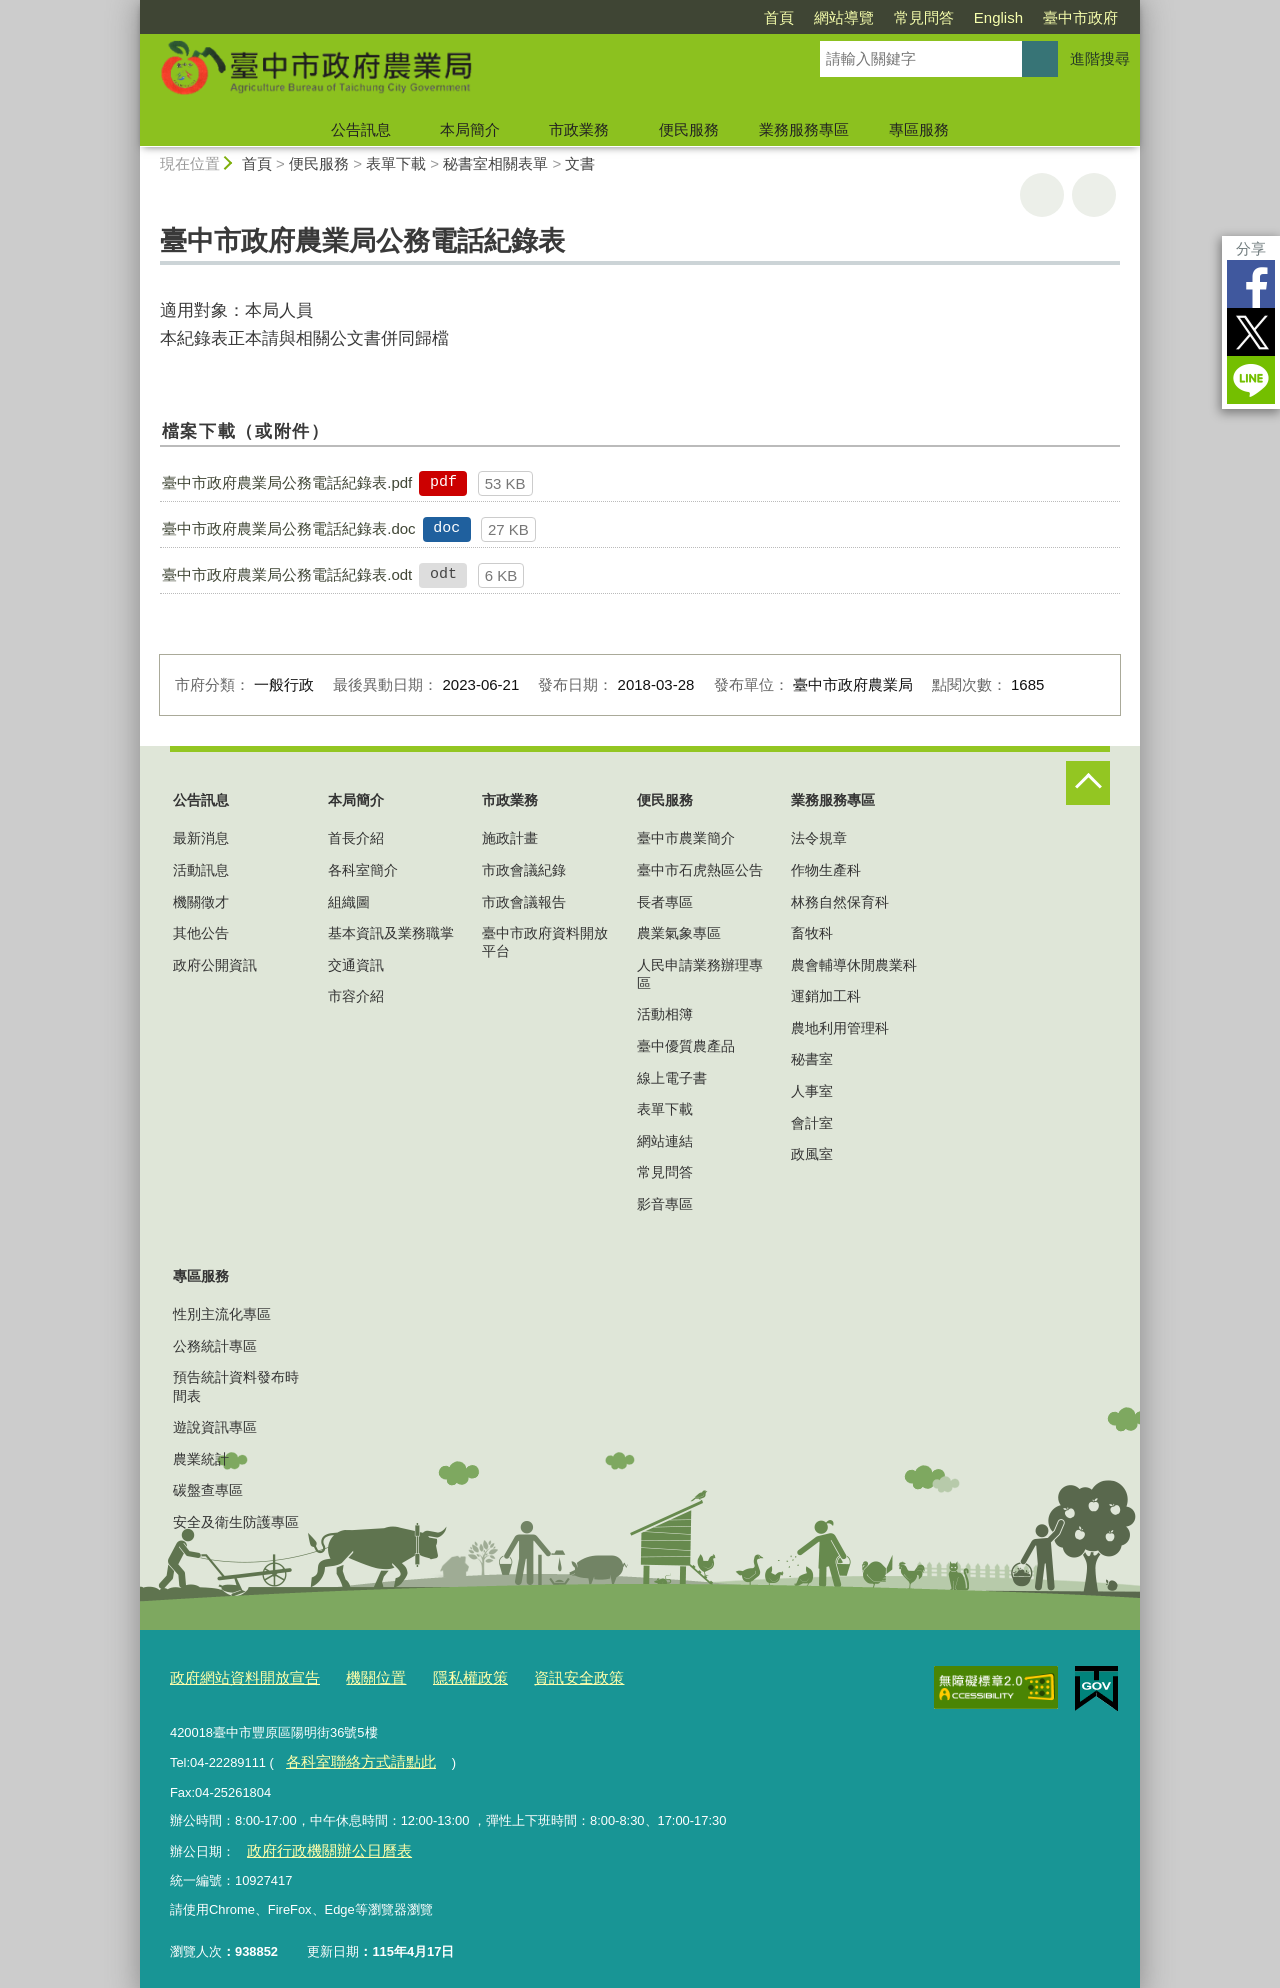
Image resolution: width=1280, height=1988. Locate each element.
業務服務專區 (804, 129)
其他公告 (201, 933)
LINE (1251, 380)
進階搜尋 (1100, 58)
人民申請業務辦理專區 (700, 974)
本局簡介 (470, 129)
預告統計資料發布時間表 (236, 1386)
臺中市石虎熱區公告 (700, 870)
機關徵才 (201, 902)
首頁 (779, 17)
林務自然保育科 (840, 902)
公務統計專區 (215, 1346)
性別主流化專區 (222, 1314)
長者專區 (665, 902)
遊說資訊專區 (215, 1427)
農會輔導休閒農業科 (854, 965)
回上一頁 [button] (1094, 195)
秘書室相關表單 (495, 163)
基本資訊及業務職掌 (391, 933)
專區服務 (919, 129)
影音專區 (665, 1204)
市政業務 (579, 129)
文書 (580, 163)
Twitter (1251, 332)
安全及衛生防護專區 (236, 1522)
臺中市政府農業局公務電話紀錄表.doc (288, 528)
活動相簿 (665, 1014)
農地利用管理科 (840, 1028)
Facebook (1251, 284)
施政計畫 (510, 838)
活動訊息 (201, 870)
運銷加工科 (826, 996)
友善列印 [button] (1042, 195)
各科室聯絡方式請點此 (349, 1755)
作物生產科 (826, 870)
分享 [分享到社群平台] (1251, 248)
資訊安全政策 (535, 1674)
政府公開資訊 (215, 965)
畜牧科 (812, 933)
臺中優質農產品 (686, 1046)
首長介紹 (356, 838)
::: (131, 8)
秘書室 (812, 1059)
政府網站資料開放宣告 (235, 1674)
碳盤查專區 (208, 1490)
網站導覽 (844, 17)
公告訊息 (361, 129)
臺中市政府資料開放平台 (545, 942)
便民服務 (689, 129)
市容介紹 (356, 996)
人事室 (812, 1091)
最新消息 (201, 838)
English (998, 17)
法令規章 (819, 838)
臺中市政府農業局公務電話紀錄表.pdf (287, 482)
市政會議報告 (524, 902)
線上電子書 (672, 1078)
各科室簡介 (363, 870)
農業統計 (201, 1459)
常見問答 (924, 17)
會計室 (812, 1123)
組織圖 (349, 902)
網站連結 (665, 1141)
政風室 (812, 1154)
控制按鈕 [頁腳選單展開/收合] (1088, 783)
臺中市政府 (1080, 17)
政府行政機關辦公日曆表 (316, 1840)
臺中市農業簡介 (686, 838)
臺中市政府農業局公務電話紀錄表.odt (287, 574)
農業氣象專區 (679, 933)
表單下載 (396, 163)
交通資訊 (356, 965)
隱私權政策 (437, 1674)
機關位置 (352, 1674)
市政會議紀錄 (524, 870)
